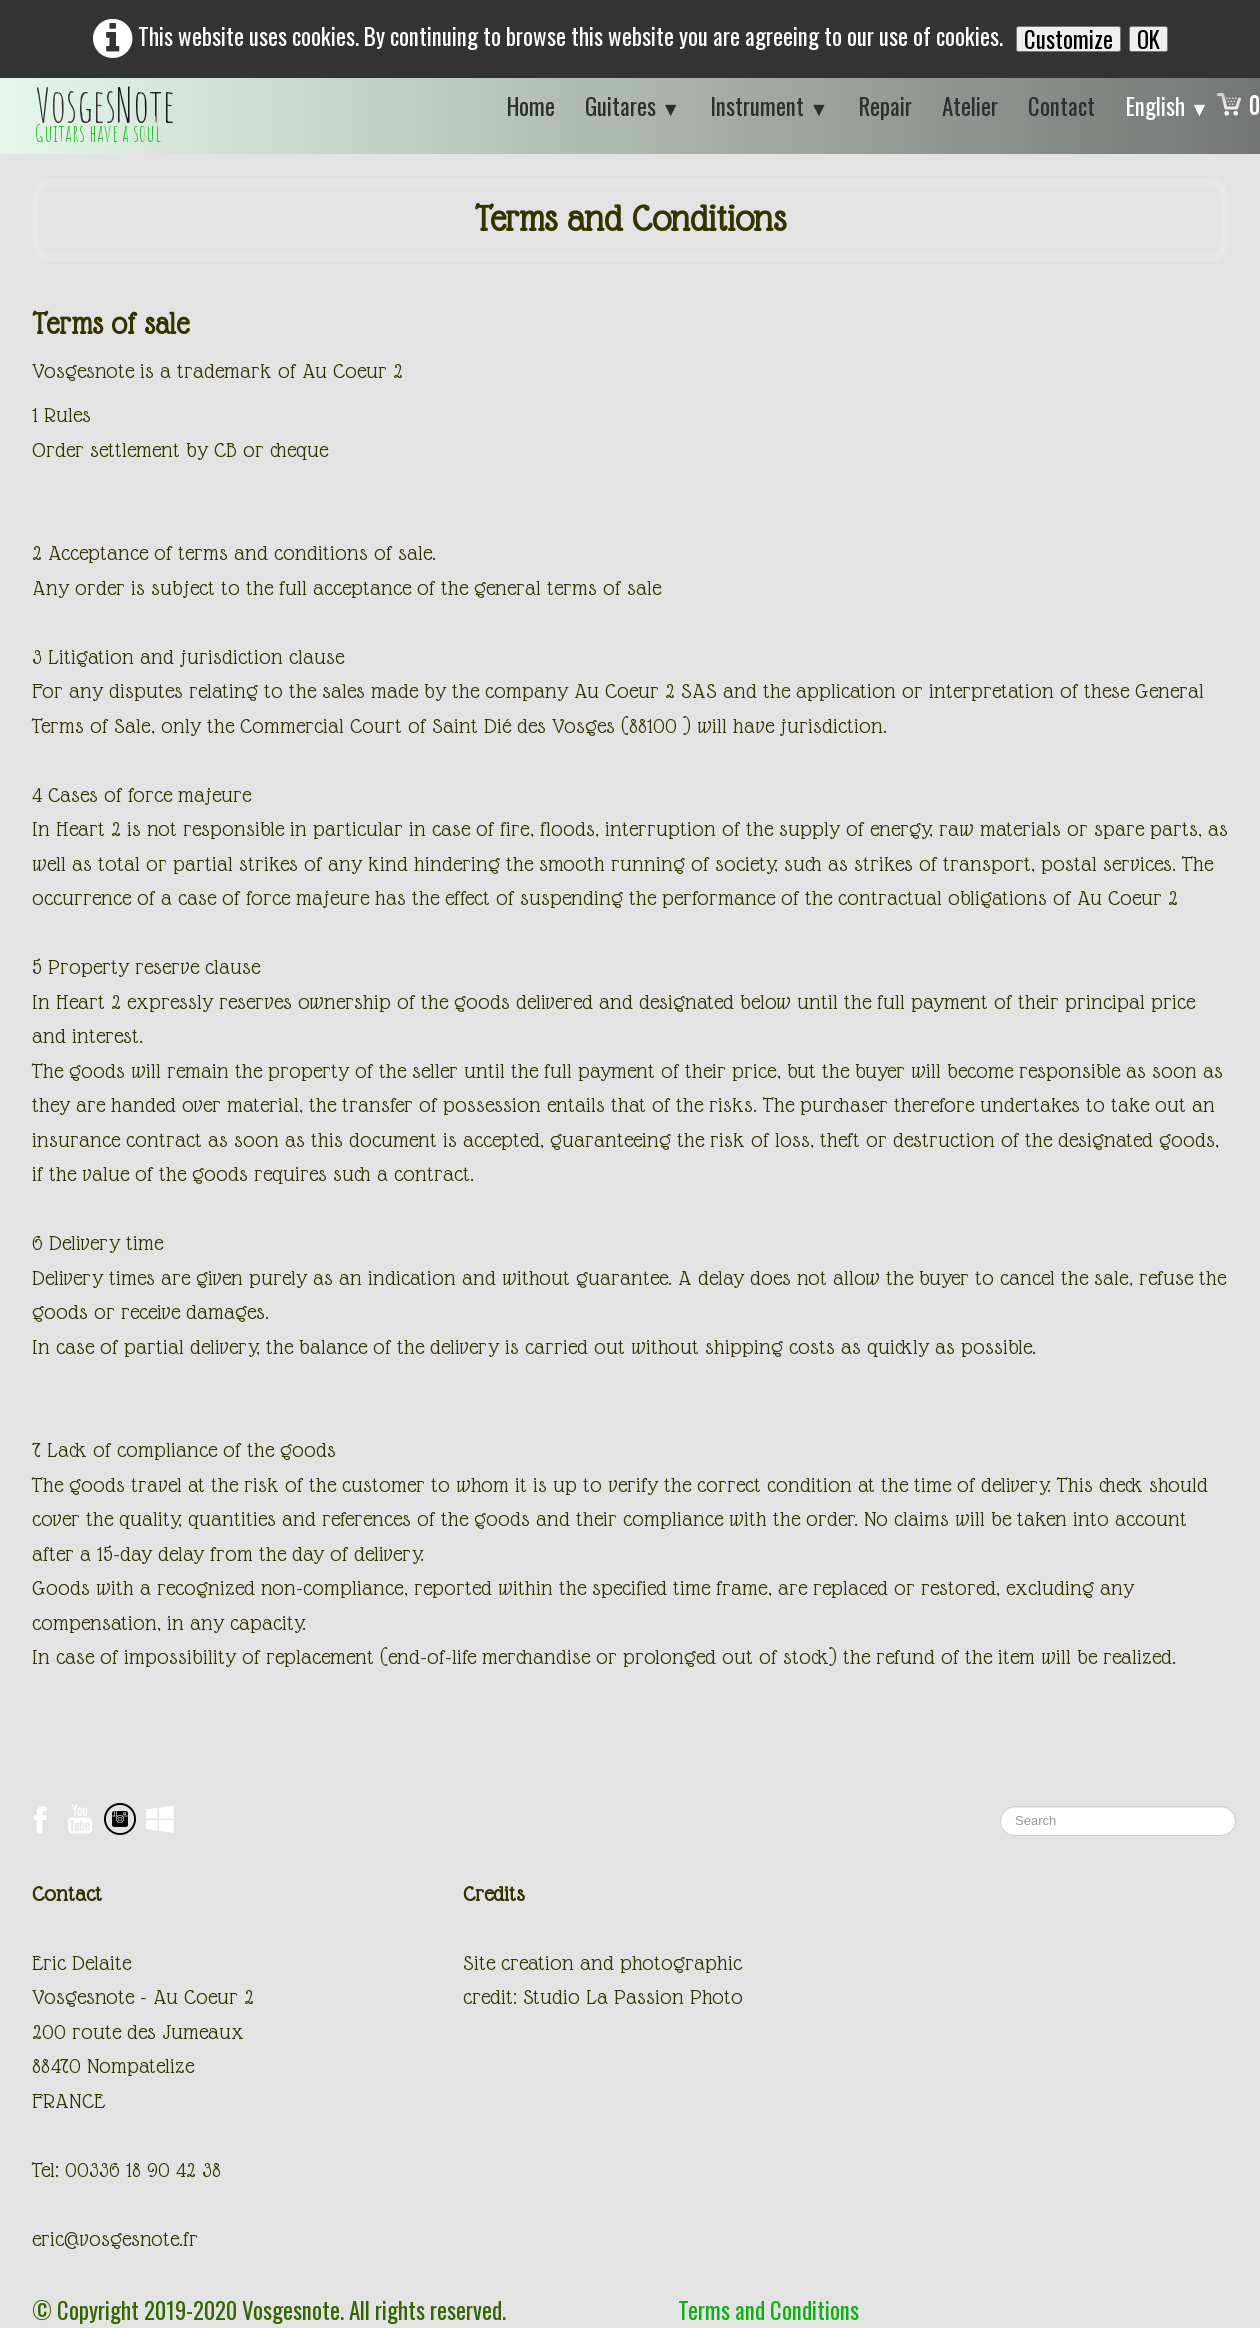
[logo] (105, 116)
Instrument (769, 106)
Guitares (632, 106)
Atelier (970, 106)
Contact (1061, 106)
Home (531, 106)
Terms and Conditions (768, 2310)
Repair (885, 106)
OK (1148, 39)
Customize (1068, 39)
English (1167, 106)
